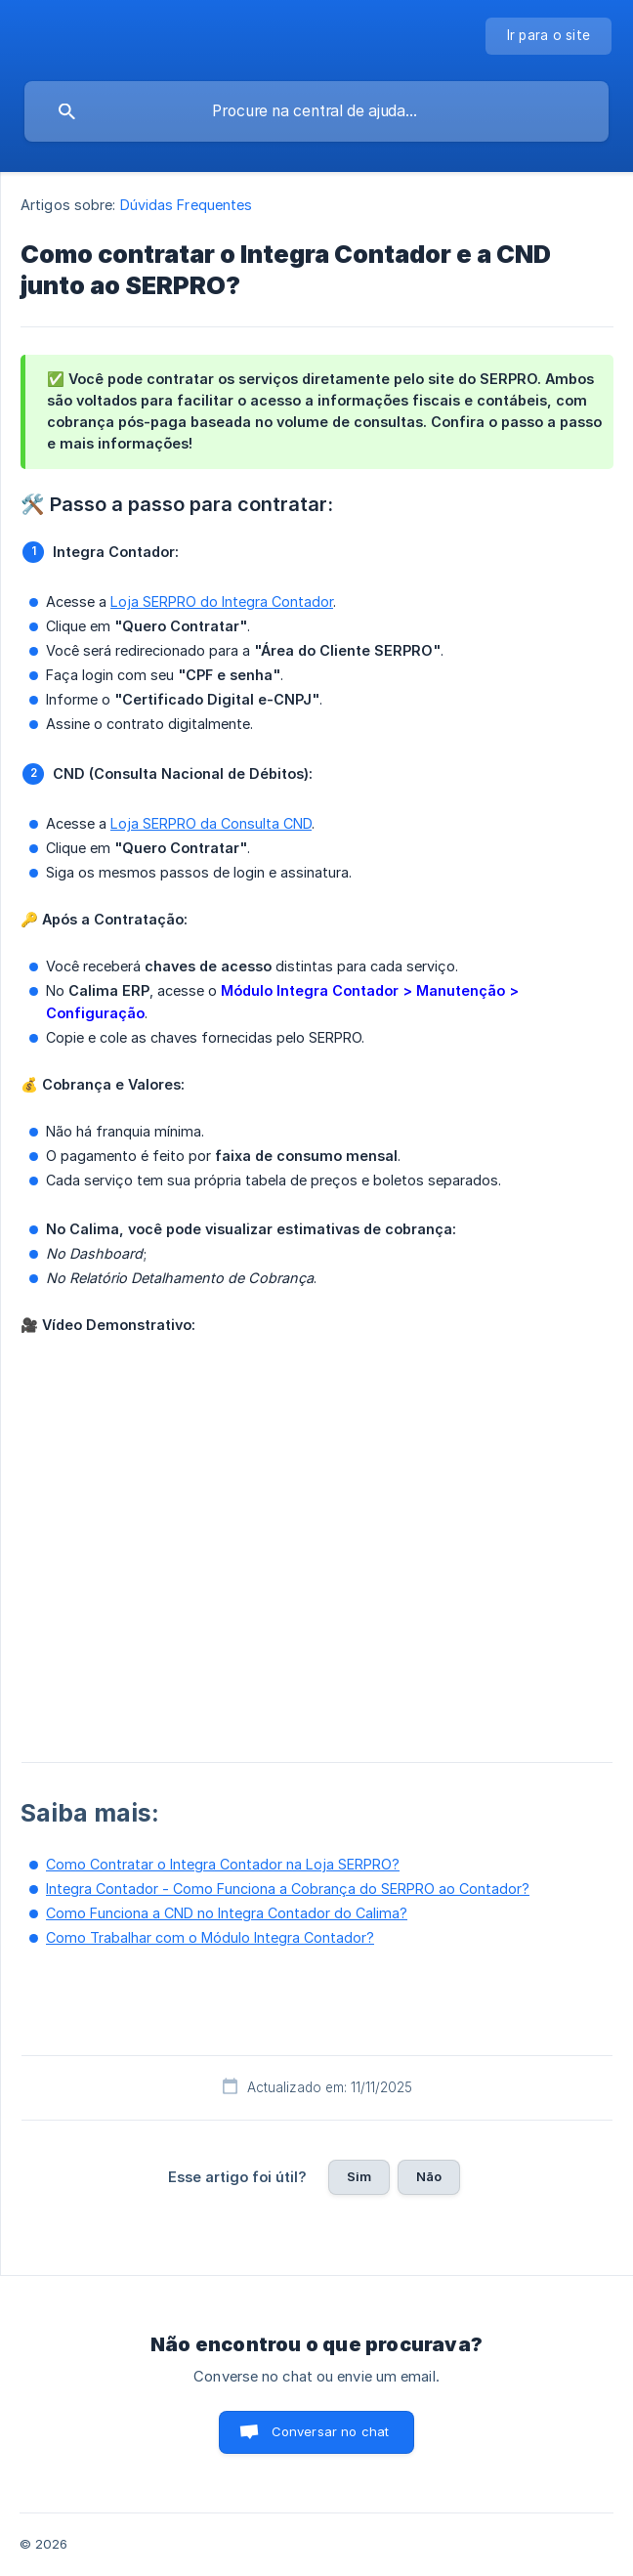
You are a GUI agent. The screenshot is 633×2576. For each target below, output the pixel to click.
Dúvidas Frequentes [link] (186, 204)
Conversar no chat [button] (331, 2431)
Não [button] (429, 2176)
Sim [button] (359, 2176)
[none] (548, 36)
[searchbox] (316, 111)
